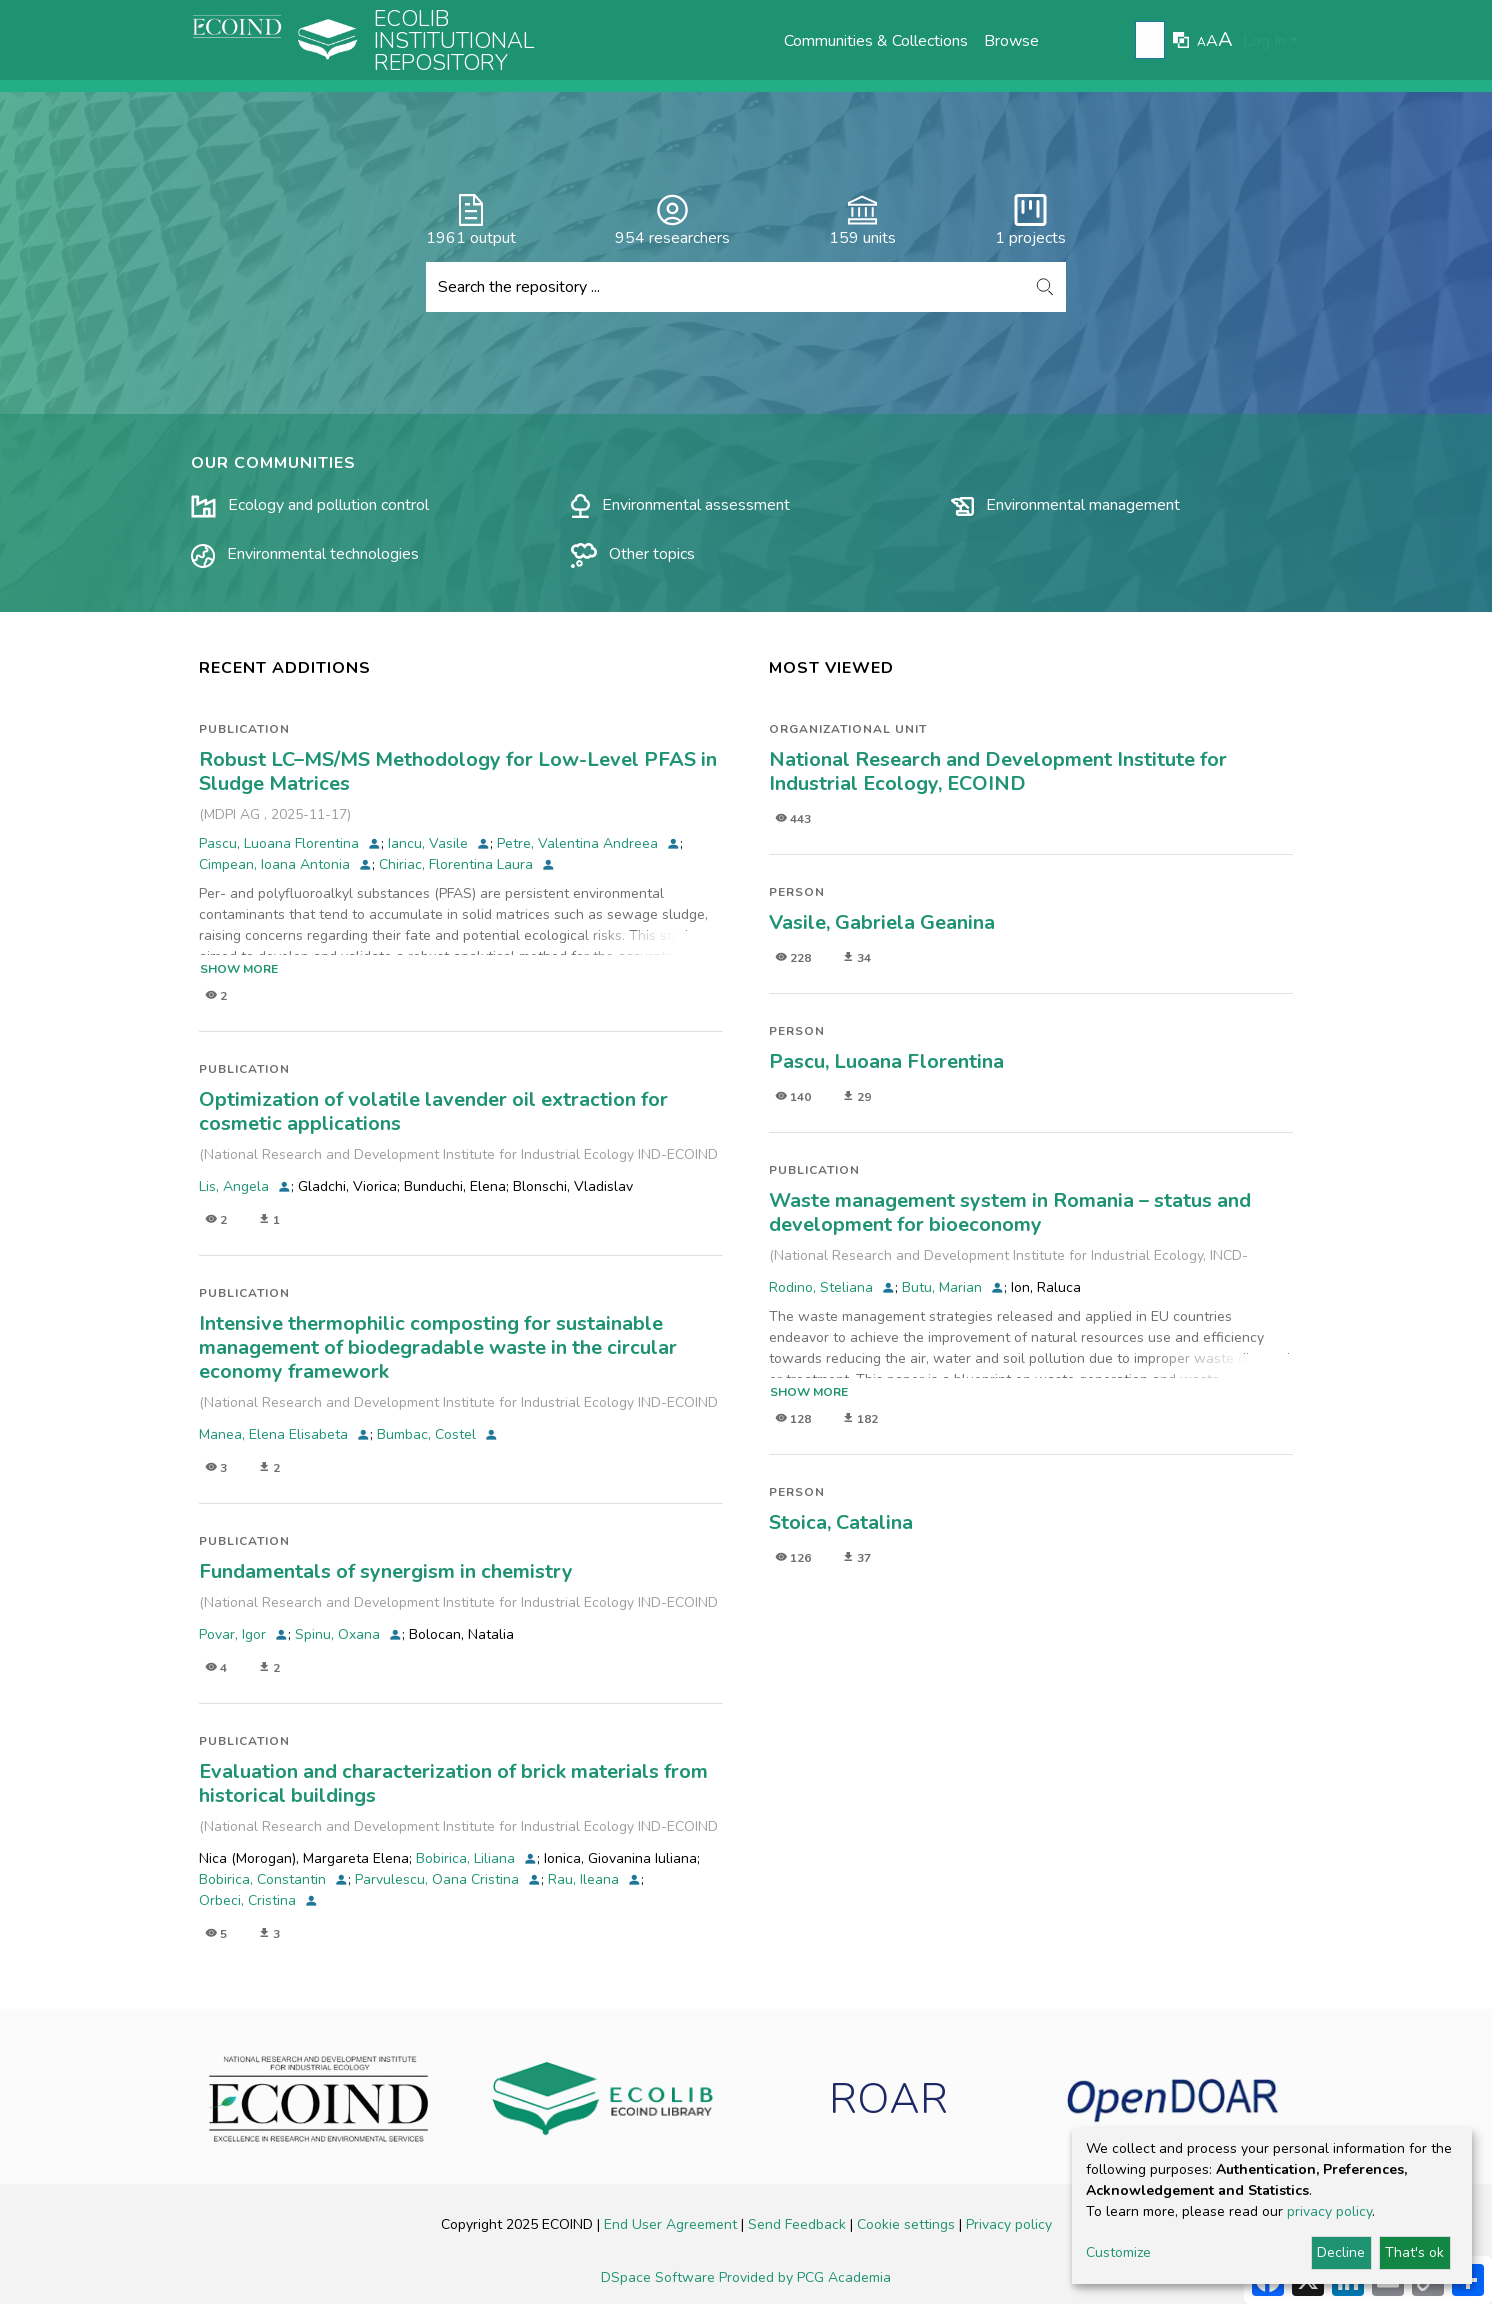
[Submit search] (1152, 41)
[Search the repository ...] (725, 287)
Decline (1341, 2252)
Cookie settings (908, 2224)
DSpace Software (660, 2277)
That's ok (1414, 2252)
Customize (1118, 2252)
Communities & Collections (876, 41)
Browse (1011, 41)
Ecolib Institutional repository (454, 41)
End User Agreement (672, 2224)
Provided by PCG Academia (805, 2277)
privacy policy (1329, 2211)
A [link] (1201, 42)
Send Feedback (799, 2224)
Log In (1264, 41)
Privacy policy (1009, 2224)
